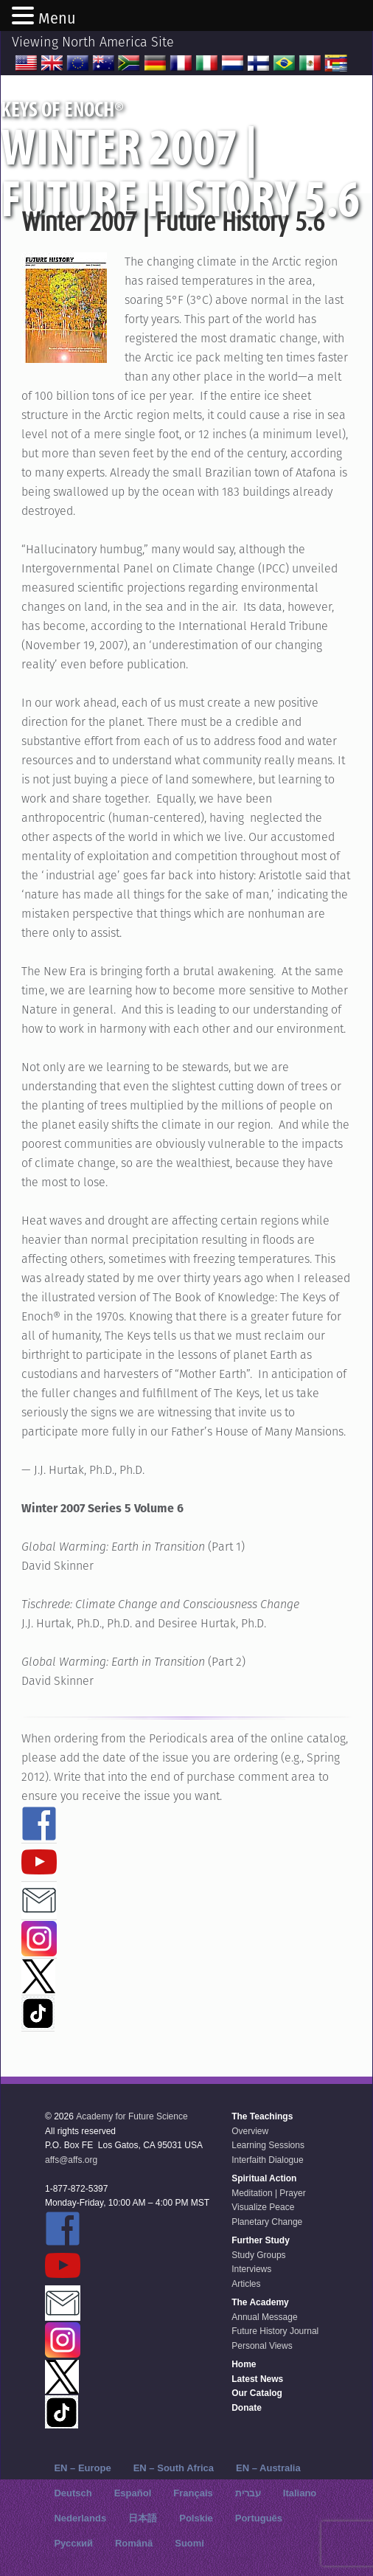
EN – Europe (82, 2467)
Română (134, 2543)
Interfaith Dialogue (267, 2160)
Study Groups (258, 2255)
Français (192, 2493)
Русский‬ (73, 2543)
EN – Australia (268, 2467)
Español (133, 2493)
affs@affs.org (71, 2160)
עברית (248, 2493)
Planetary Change (266, 2222)
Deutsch (72, 2493)
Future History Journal (274, 2331)
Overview (249, 2131)
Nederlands (80, 2518)
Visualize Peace (262, 2207)
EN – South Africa (173, 2467)
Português (258, 2518)
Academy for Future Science (131, 2116)
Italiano (300, 2493)
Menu (57, 18)
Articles (245, 2284)
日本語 (142, 2518)
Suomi (189, 2543)
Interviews (251, 2269)
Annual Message (264, 2317)
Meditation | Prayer (268, 2193)
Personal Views (262, 2346)
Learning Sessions (267, 2145)
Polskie (196, 2518)
